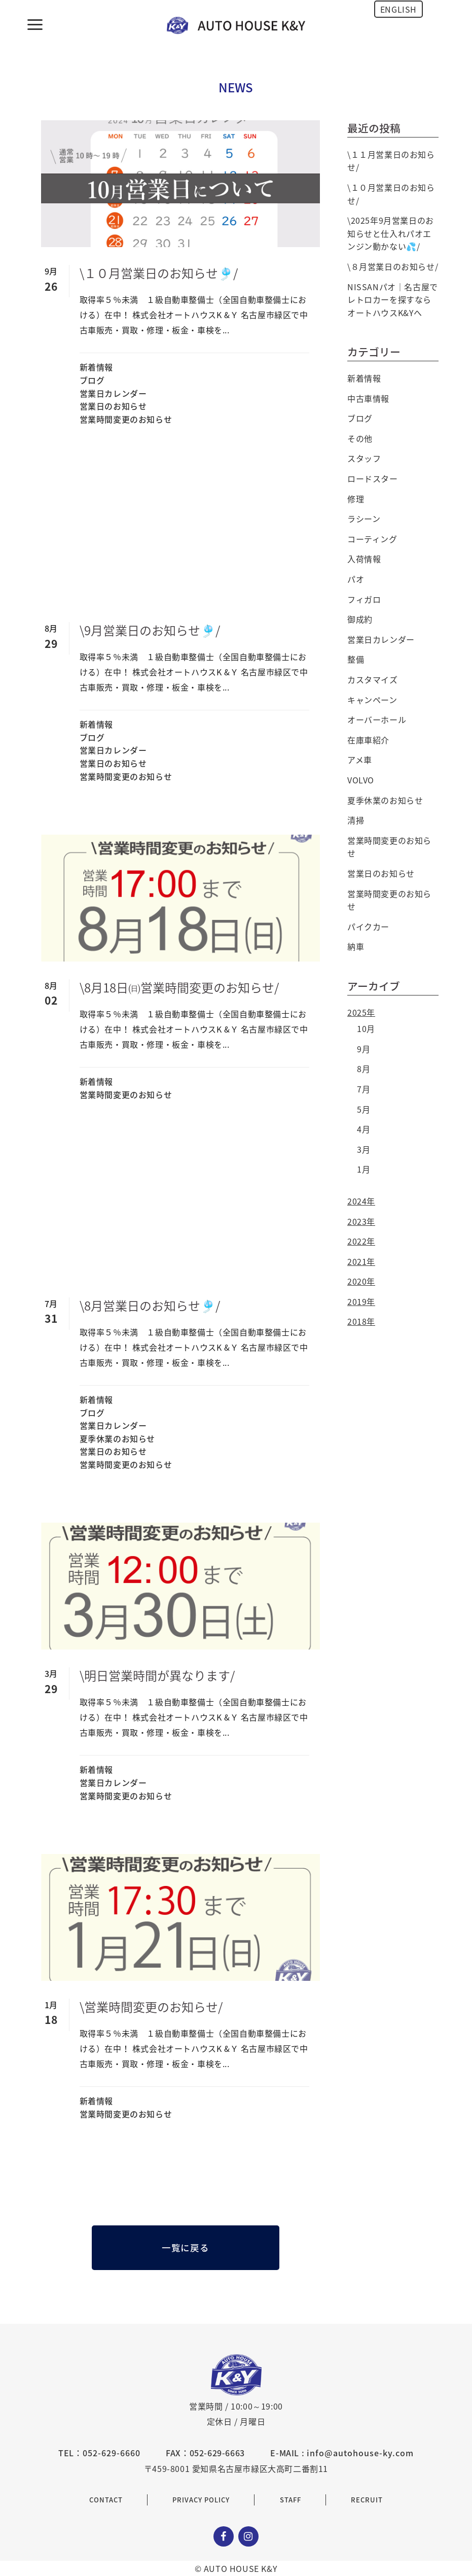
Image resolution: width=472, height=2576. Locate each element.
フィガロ (364, 599)
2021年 (361, 1261)
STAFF (290, 2499)
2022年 (361, 1241)
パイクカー (368, 926)
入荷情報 (364, 559)
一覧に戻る (185, 2247)
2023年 (361, 1221)
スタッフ (364, 458)
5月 (363, 1109)
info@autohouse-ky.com (360, 2453)
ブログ (92, 380)
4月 (363, 1129)
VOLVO (360, 780)
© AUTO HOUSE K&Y (236, 2568)
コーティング (372, 539)
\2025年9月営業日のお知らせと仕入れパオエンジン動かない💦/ (390, 233)
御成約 (360, 619)
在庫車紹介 (368, 740)
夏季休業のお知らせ (117, 1438)
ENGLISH (398, 9)
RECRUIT (367, 2499)
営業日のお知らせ (113, 406)
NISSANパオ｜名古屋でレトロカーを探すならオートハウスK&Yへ (392, 300)
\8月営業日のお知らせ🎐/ (150, 1305)
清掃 (355, 820)
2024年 (361, 1201)
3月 (363, 1149)
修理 (355, 499)
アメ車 (359, 759)
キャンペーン (372, 700)
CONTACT (106, 2499)
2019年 (361, 1301)
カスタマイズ (372, 679)
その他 (360, 438)
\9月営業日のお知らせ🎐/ (150, 630)
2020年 (361, 1281)
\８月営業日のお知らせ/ (392, 266)
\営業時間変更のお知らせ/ (151, 2007)
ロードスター (372, 478)
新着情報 (96, 367)
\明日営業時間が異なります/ (157, 1675)
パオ (355, 579)
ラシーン (363, 518)
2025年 (361, 1012)
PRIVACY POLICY (201, 2499)
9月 (363, 1049)
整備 (355, 659)
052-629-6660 (111, 2453)
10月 (366, 1028)
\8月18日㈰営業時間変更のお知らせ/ (179, 987)
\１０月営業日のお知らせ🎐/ (159, 273)
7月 (363, 1089)
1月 (363, 1169)
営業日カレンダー (113, 393)
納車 (355, 946)
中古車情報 (368, 398)
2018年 (361, 1321)
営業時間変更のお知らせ (126, 419)
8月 (363, 1068)
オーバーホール (376, 719)
